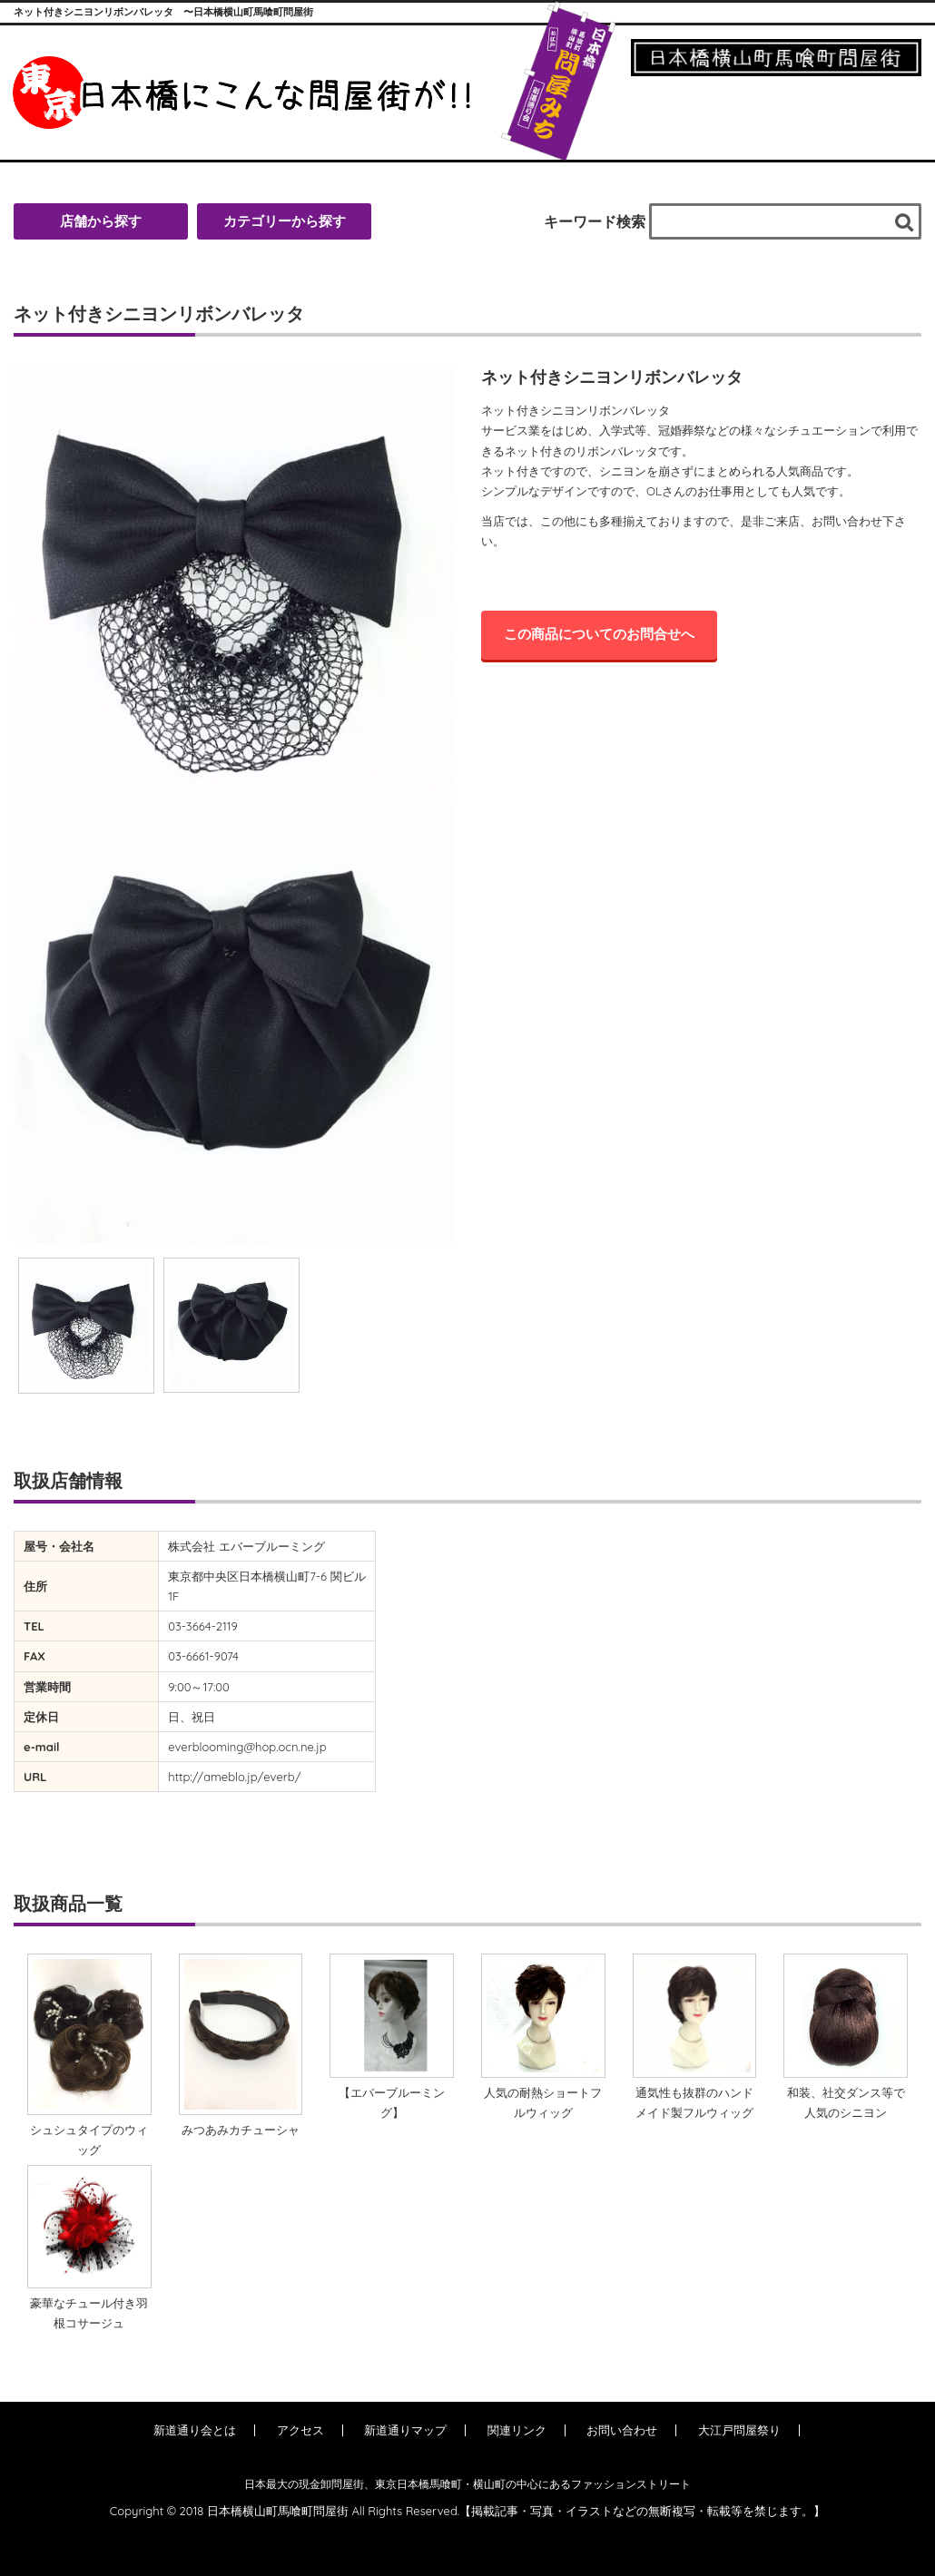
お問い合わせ (621, 2430)
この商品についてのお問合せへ (599, 633)
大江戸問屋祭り (739, 2430)
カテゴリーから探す (284, 221)
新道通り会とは (194, 2430)
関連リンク (516, 2430)
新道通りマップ (405, 2430)
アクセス (300, 2430)
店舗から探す (101, 221)
